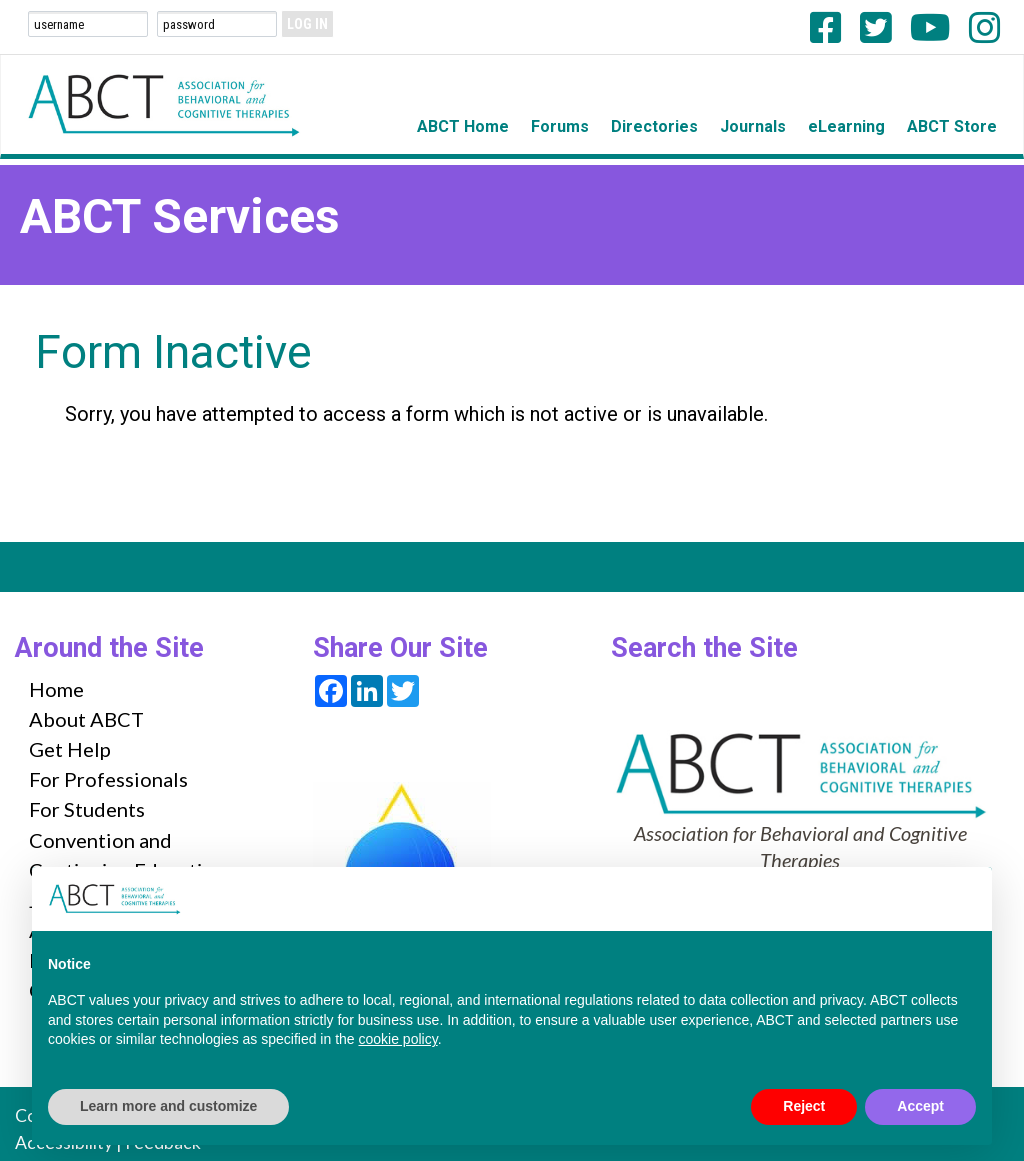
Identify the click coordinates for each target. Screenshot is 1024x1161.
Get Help (70, 749)
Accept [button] (920, 1106)
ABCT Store (952, 126)
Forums (560, 126)
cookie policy (398, 1039)
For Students (87, 809)
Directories (654, 126)
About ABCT (86, 719)
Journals (753, 126)
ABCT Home (463, 126)
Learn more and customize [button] (168, 1106)
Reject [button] (804, 1106)
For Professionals (108, 779)
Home (56, 689)
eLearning (846, 126)
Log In (307, 24)
